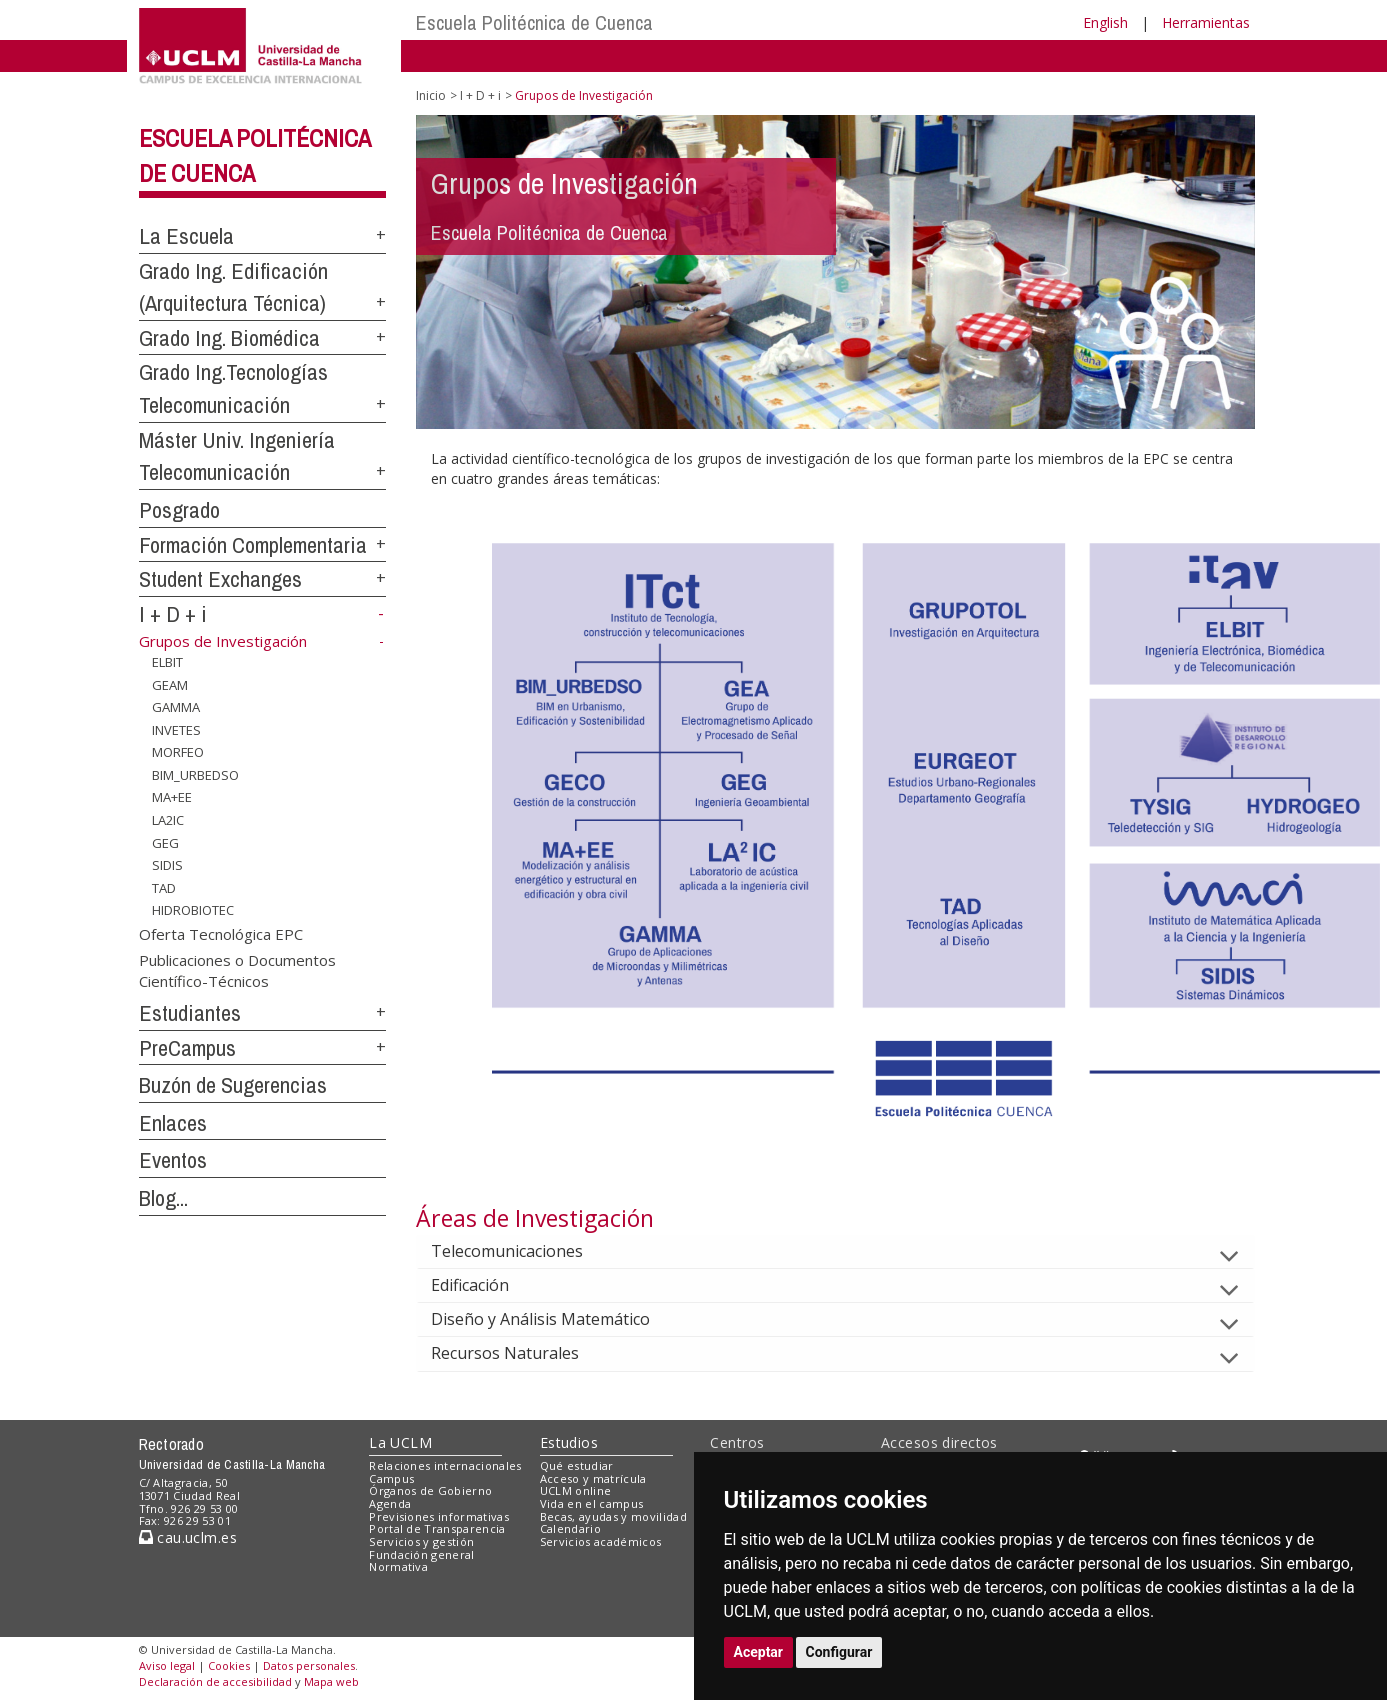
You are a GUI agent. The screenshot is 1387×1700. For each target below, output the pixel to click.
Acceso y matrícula (593, 1478)
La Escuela (186, 236)
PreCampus (187, 1048)
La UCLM (400, 1442)
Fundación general (422, 1554)
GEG (165, 842)
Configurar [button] (839, 1652)
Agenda (390, 1503)
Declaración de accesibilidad (215, 1681)
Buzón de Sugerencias (233, 1085)
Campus (391, 1478)
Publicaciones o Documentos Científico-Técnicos (237, 969)
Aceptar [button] (759, 1652)
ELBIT (167, 662)
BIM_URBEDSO (195, 775)
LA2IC (168, 820)
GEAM (170, 684)
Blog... (163, 1198)
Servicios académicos (601, 1541)
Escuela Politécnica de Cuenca (534, 22)
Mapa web (331, 1681)
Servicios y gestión (421, 1541)
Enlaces (173, 1123)
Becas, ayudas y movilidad (613, 1516)
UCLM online (576, 1490)
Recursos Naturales (521, 1353)
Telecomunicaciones (523, 1251)
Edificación (486, 1285)
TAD (164, 888)
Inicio (431, 95)
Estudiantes (190, 1013)
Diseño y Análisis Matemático (556, 1319)
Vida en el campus (592, 1503)
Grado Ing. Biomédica (229, 338)
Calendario (570, 1528)
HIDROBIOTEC (193, 910)
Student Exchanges (220, 579)
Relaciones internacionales (445, 1465)
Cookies (229, 1665)
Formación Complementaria (253, 545)
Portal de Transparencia (437, 1528)
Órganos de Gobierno (430, 1490)
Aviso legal (167, 1665)
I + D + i (173, 614)
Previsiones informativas (439, 1516)
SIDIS (167, 865)
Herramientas (1206, 22)
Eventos (173, 1160)
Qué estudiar (577, 1465)
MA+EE (172, 797)
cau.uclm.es (188, 1537)
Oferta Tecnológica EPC (221, 934)
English (1105, 22)
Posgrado (179, 510)
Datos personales (309, 1665)
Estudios (569, 1442)
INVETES (176, 730)
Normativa (398, 1566)
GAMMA (176, 707)
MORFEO (178, 752)
